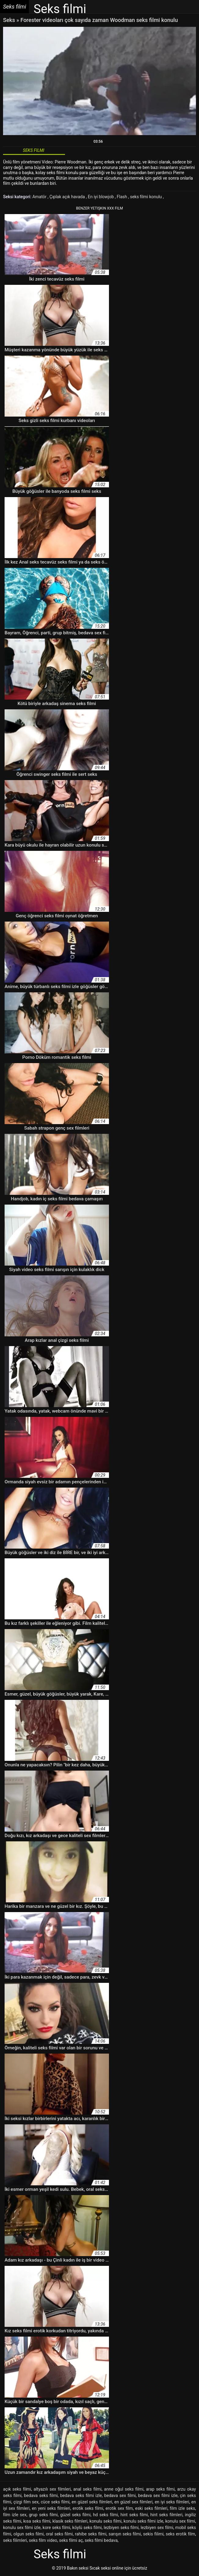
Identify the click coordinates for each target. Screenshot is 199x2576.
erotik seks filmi (88, 2508)
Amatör (40, 196)
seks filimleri (15, 2540)
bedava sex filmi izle (157, 2495)
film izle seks (182, 2508)
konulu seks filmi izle (143, 2521)
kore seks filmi (57, 2527)
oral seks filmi (59, 2533)
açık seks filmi (17, 2489)
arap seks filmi (160, 2489)
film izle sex (15, 2514)
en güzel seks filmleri (92, 2501)
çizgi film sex (25, 2501)
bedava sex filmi (120, 2495)
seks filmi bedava (101, 2540)
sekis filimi (153, 2533)
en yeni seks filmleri (51, 2508)
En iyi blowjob (101, 196)
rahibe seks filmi (91, 2533)
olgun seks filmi (28, 2533)
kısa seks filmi (36, 2521)
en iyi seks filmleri (172, 2501)
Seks (9, 20)
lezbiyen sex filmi (157, 2527)
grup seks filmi (43, 2514)
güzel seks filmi (75, 2514)
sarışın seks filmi (125, 2533)
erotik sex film (119, 2508)
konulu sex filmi (180, 2521)
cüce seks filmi (55, 2501)
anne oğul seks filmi (123, 2489)
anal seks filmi (87, 2489)
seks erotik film (180, 2533)
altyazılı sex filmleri (52, 2489)
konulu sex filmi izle (22, 2527)
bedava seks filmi (41, 2495)
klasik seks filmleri (70, 2521)
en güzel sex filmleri (133, 2501)
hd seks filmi (105, 2514)
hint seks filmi (134, 2514)
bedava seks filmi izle (81, 2495)
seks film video (43, 2540)
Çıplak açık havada (67, 196)
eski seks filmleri (151, 2508)
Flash (122, 196)
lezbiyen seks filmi (121, 2527)
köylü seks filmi (87, 2527)
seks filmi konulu (146, 196)
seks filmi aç (71, 2540)
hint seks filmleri (166, 2514)
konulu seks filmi (105, 2521)
